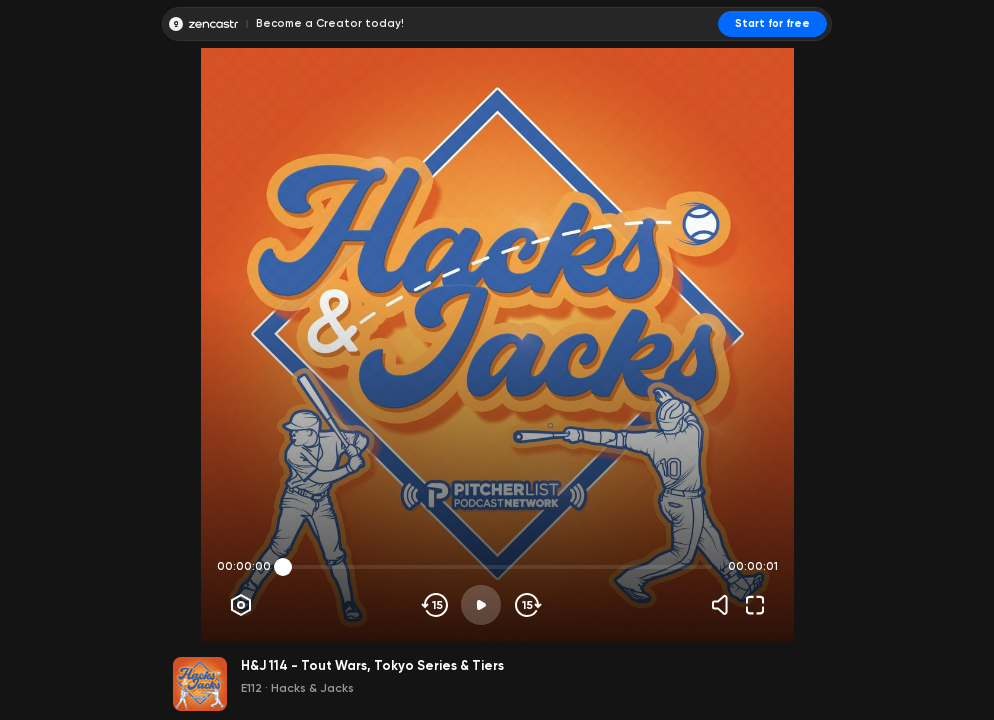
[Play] (481, 605)
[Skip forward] (526, 605)
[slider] (283, 567)
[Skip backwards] (435, 605)
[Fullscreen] (755, 605)
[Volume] (725, 605)
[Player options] (241, 605)
